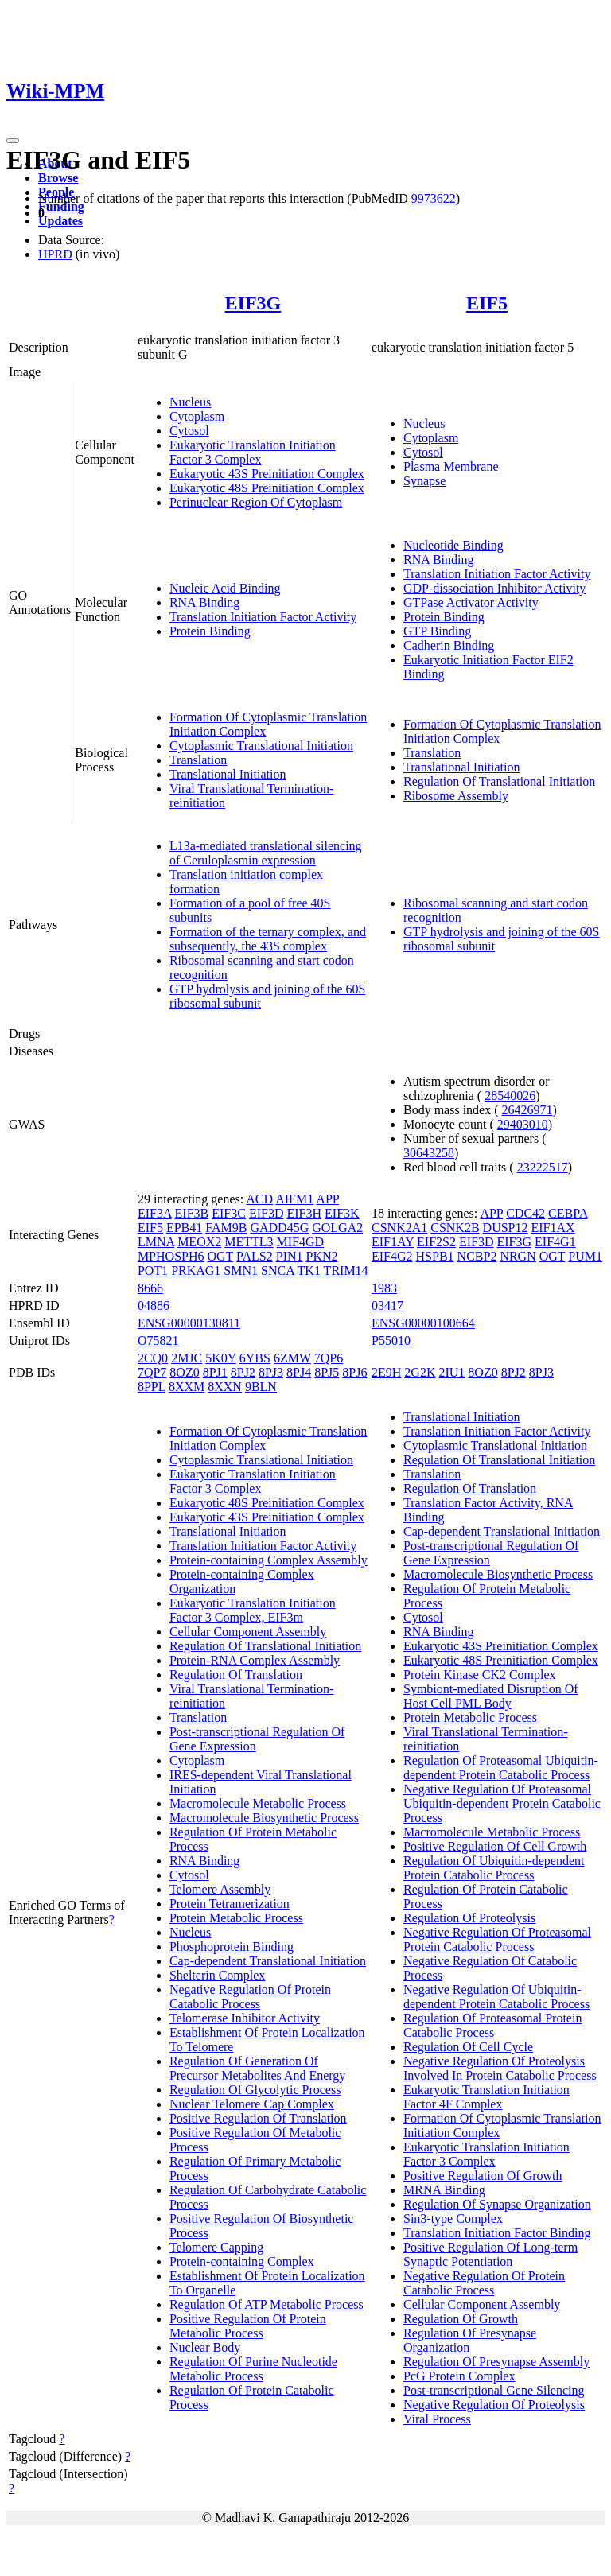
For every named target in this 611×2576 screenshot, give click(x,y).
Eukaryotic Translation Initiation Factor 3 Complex (252, 452)
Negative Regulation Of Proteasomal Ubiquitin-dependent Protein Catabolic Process (502, 1803)
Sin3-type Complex (453, 2218)
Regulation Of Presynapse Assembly (496, 2361)
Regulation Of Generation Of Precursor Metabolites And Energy (257, 2068)
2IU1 (451, 1372)
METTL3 (248, 1242)
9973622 (433, 198)
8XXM (186, 1386)
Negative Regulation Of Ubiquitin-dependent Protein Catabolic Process (496, 1997)
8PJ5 (326, 1372)
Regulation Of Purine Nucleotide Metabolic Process (253, 2369)
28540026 (510, 1095)
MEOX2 (199, 1242)
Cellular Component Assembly (247, 1631)
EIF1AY (393, 1242)
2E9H (386, 1372)
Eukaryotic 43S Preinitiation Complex (266, 473)
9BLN (261, 1386)
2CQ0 (153, 1358)
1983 (384, 1288)
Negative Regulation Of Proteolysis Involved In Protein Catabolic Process (500, 2068)
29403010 (522, 1124)
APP (327, 1199)
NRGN (517, 1256)
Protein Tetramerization (229, 1903)
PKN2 (322, 1256)
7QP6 (328, 1358)
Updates (60, 220)
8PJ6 (354, 1372)
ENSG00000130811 (189, 1323)
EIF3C (229, 1213)
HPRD (55, 254)
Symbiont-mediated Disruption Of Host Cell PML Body (490, 1696)
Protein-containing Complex (241, 2261)
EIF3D (266, 1213)
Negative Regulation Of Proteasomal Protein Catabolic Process (497, 1939)
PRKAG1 (195, 1270)
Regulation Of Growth (460, 2318)
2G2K (419, 1372)
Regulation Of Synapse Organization (497, 2204)
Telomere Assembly (219, 1889)
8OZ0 (184, 1372)
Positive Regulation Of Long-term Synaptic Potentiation (490, 2254)
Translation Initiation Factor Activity (262, 617)
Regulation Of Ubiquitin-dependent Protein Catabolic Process (494, 1868)
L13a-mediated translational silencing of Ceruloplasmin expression (265, 853)
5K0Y (220, 1358)
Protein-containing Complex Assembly (268, 1560)
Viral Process (437, 2419)
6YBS (254, 1358)
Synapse (424, 481)
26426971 (527, 1110)
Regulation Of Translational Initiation (499, 781)
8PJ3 (271, 1372)
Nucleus (190, 402)
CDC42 (525, 1213)
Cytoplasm (196, 416)
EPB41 (184, 1227)
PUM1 (585, 1256)
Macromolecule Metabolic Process (257, 1803)
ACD (259, 1199)
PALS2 (254, 1256)
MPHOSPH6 (171, 1256)
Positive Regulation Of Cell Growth (494, 1846)
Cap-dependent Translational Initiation (267, 1961)
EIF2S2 (436, 1242)
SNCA (277, 1270)
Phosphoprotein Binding (231, 1946)
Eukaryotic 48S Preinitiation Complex (266, 488)
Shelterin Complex (217, 1975)
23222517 (542, 1167)
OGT (220, 1256)
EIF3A (155, 1213)
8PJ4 (298, 1372)
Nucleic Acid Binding (225, 588)
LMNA (156, 1242)
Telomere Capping (216, 2247)
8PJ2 (243, 1372)
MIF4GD (301, 1242)
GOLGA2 (337, 1227)
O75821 (158, 1340)
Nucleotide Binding (453, 545)
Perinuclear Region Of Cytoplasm (255, 502)
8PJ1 (215, 1372)
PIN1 (289, 1256)
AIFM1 (294, 1199)
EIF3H (303, 1213)
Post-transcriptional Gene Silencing (494, 2390)
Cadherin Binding (448, 645)
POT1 (153, 1270)
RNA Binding (204, 602)
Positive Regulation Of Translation (258, 2118)
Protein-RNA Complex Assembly (254, 1660)
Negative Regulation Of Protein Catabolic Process (250, 1997)
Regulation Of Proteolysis (469, 1918)
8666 (150, 1288)
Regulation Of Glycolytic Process (255, 2089)
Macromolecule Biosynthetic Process (264, 1817)
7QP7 (152, 1372)
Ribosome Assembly (455, 795)
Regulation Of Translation (235, 1674)
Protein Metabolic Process (236, 1918)
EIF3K (342, 1213)
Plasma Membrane (451, 466)
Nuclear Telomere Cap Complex (251, 2104)
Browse (58, 178)
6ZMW (292, 1358)
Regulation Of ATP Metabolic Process (266, 2304)
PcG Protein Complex (459, 2376)
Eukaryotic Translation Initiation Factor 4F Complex (486, 2097)
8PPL (151, 1386)
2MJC (186, 1358)
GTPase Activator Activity (471, 602)
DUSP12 (505, 1227)
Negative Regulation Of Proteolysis (494, 2404)
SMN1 (241, 1270)
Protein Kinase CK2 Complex (479, 1674)
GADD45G (279, 1227)
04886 (153, 1305)
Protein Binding (210, 631)
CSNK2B (454, 1227)
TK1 (309, 1270)
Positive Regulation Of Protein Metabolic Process (247, 2326)
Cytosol (189, 430)
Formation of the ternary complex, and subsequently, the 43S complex (267, 939)
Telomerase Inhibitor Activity (244, 2018)
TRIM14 (346, 1270)
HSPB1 (435, 1256)
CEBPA (567, 1213)
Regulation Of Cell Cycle (468, 2046)
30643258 (428, 1153)
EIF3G (253, 303)
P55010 (391, 1340)
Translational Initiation (227, 774)
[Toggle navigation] (12, 140)
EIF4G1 (555, 1242)
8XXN (225, 1386)
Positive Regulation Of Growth (482, 2175)
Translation (198, 760)
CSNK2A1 (399, 1227)
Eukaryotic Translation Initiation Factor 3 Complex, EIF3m (252, 1610)
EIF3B (192, 1213)
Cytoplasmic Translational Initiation (261, 745)
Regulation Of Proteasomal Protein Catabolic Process (492, 2025)
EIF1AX (553, 1227)
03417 (387, 1305)
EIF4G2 (392, 1256)
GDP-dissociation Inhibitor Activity (494, 588)
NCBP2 (477, 1256)
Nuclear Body (204, 2347)
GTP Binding (437, 631)
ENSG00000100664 (423, 1323)
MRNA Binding (444, 2190)
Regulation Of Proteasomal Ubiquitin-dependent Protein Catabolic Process (500, 1767)
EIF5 (487, 303)
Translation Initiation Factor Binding (496, 2233)
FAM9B (226, 1227)
